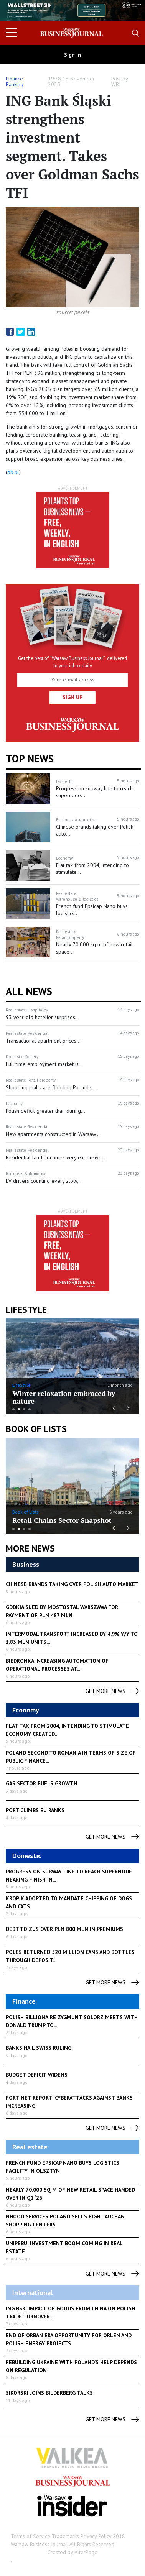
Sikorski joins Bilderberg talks (49, 2392)
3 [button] (24, 1409)
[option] (72, 10)
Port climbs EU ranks (35, 1810)
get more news (112, 1691)
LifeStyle (21, 1385)
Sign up (72, 697)
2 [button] (19, 1409)
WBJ (115, 84)
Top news (30, 758)
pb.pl (13, 472)
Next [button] (125, 10)
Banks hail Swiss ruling (38, 2047)
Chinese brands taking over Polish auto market (72, 1584)
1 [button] (13, 1409)
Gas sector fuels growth (41, 1783)
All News (29, 991)
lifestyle (26, 1309)
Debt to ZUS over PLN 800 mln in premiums (64, 1929)
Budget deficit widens (37, 2074)
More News (30, 1548)
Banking (14, 84)
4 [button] (29, 1409)
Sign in (72, 54)
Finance (14, 78)
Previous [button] (20, 14)
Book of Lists (36, 1429)
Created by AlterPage (72, 2552)
